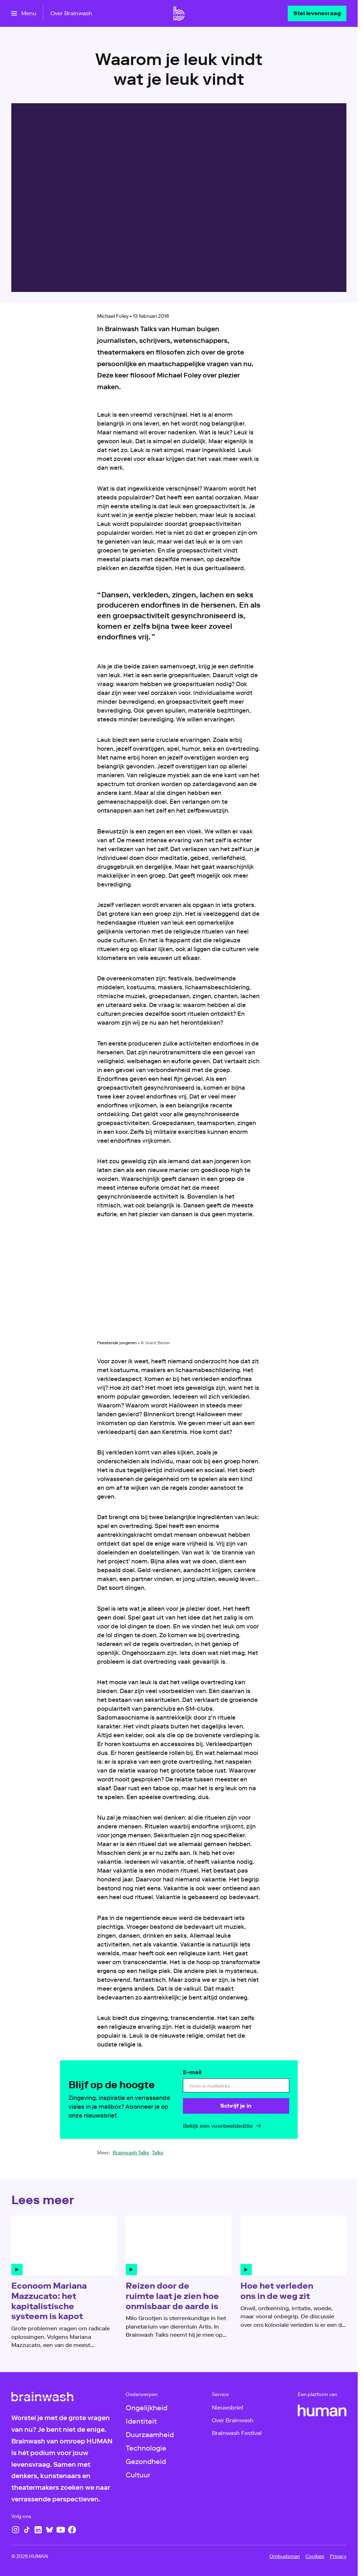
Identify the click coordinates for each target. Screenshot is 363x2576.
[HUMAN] (322, 2411)
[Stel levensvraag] (317, 13)
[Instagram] (15, 2529)
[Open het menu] (23, 13)
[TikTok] (27, 2529)
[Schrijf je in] (236, 2106)
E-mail (192, 2072)
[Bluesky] (49, 2529)
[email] (236, 2085)
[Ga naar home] (179, 13)
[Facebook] (72, 2529)
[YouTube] (60, 2529)
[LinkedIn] (38, 2529)
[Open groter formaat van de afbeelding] (179, 1284)
